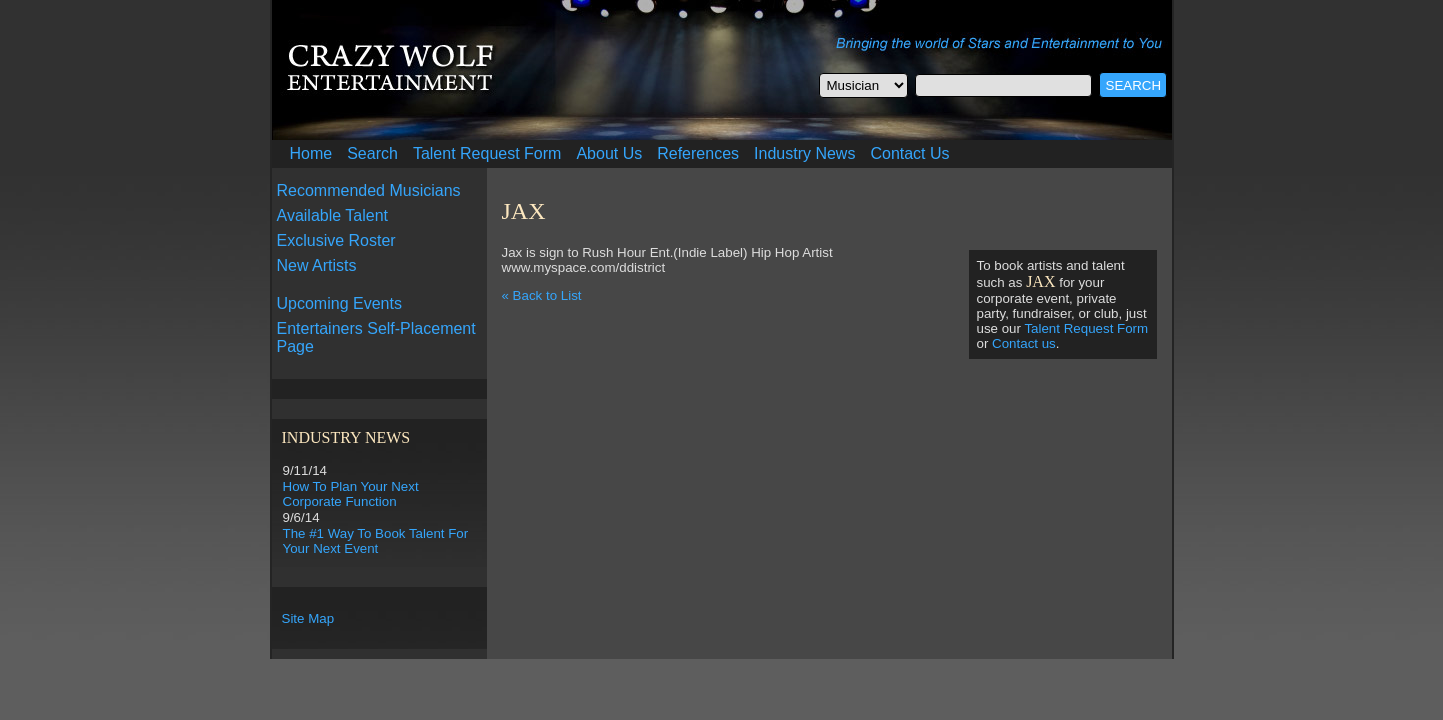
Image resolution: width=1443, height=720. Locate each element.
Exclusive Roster (336, 240)
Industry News (804, 153)
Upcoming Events (339, 303)
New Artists (317, 265)
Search (372, 153)
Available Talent (333, 215)
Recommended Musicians (369, 190)
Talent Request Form (487, 153)
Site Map (308, 618)
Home (311, 153)
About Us (609, 153)
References (698, 153)
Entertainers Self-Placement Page (376, 337)
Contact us (1024, 343)
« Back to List (542, 295)
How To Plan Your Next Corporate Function (351, 494)
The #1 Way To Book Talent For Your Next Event (376, 541)
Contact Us (909, 153)
